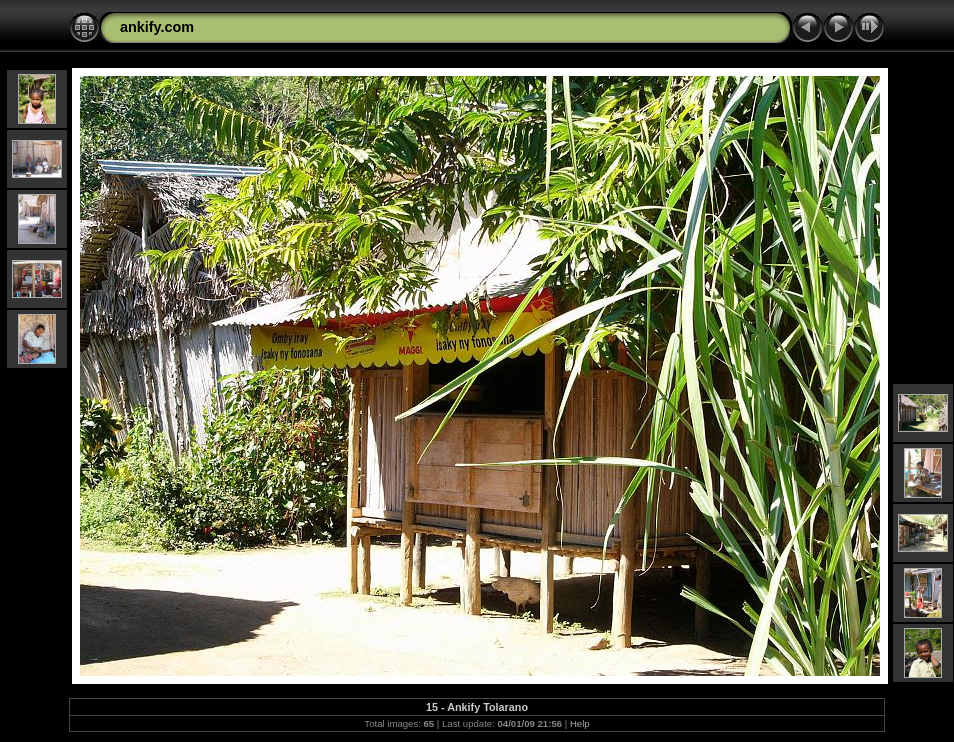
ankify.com (157, 27)
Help (580, 723)
